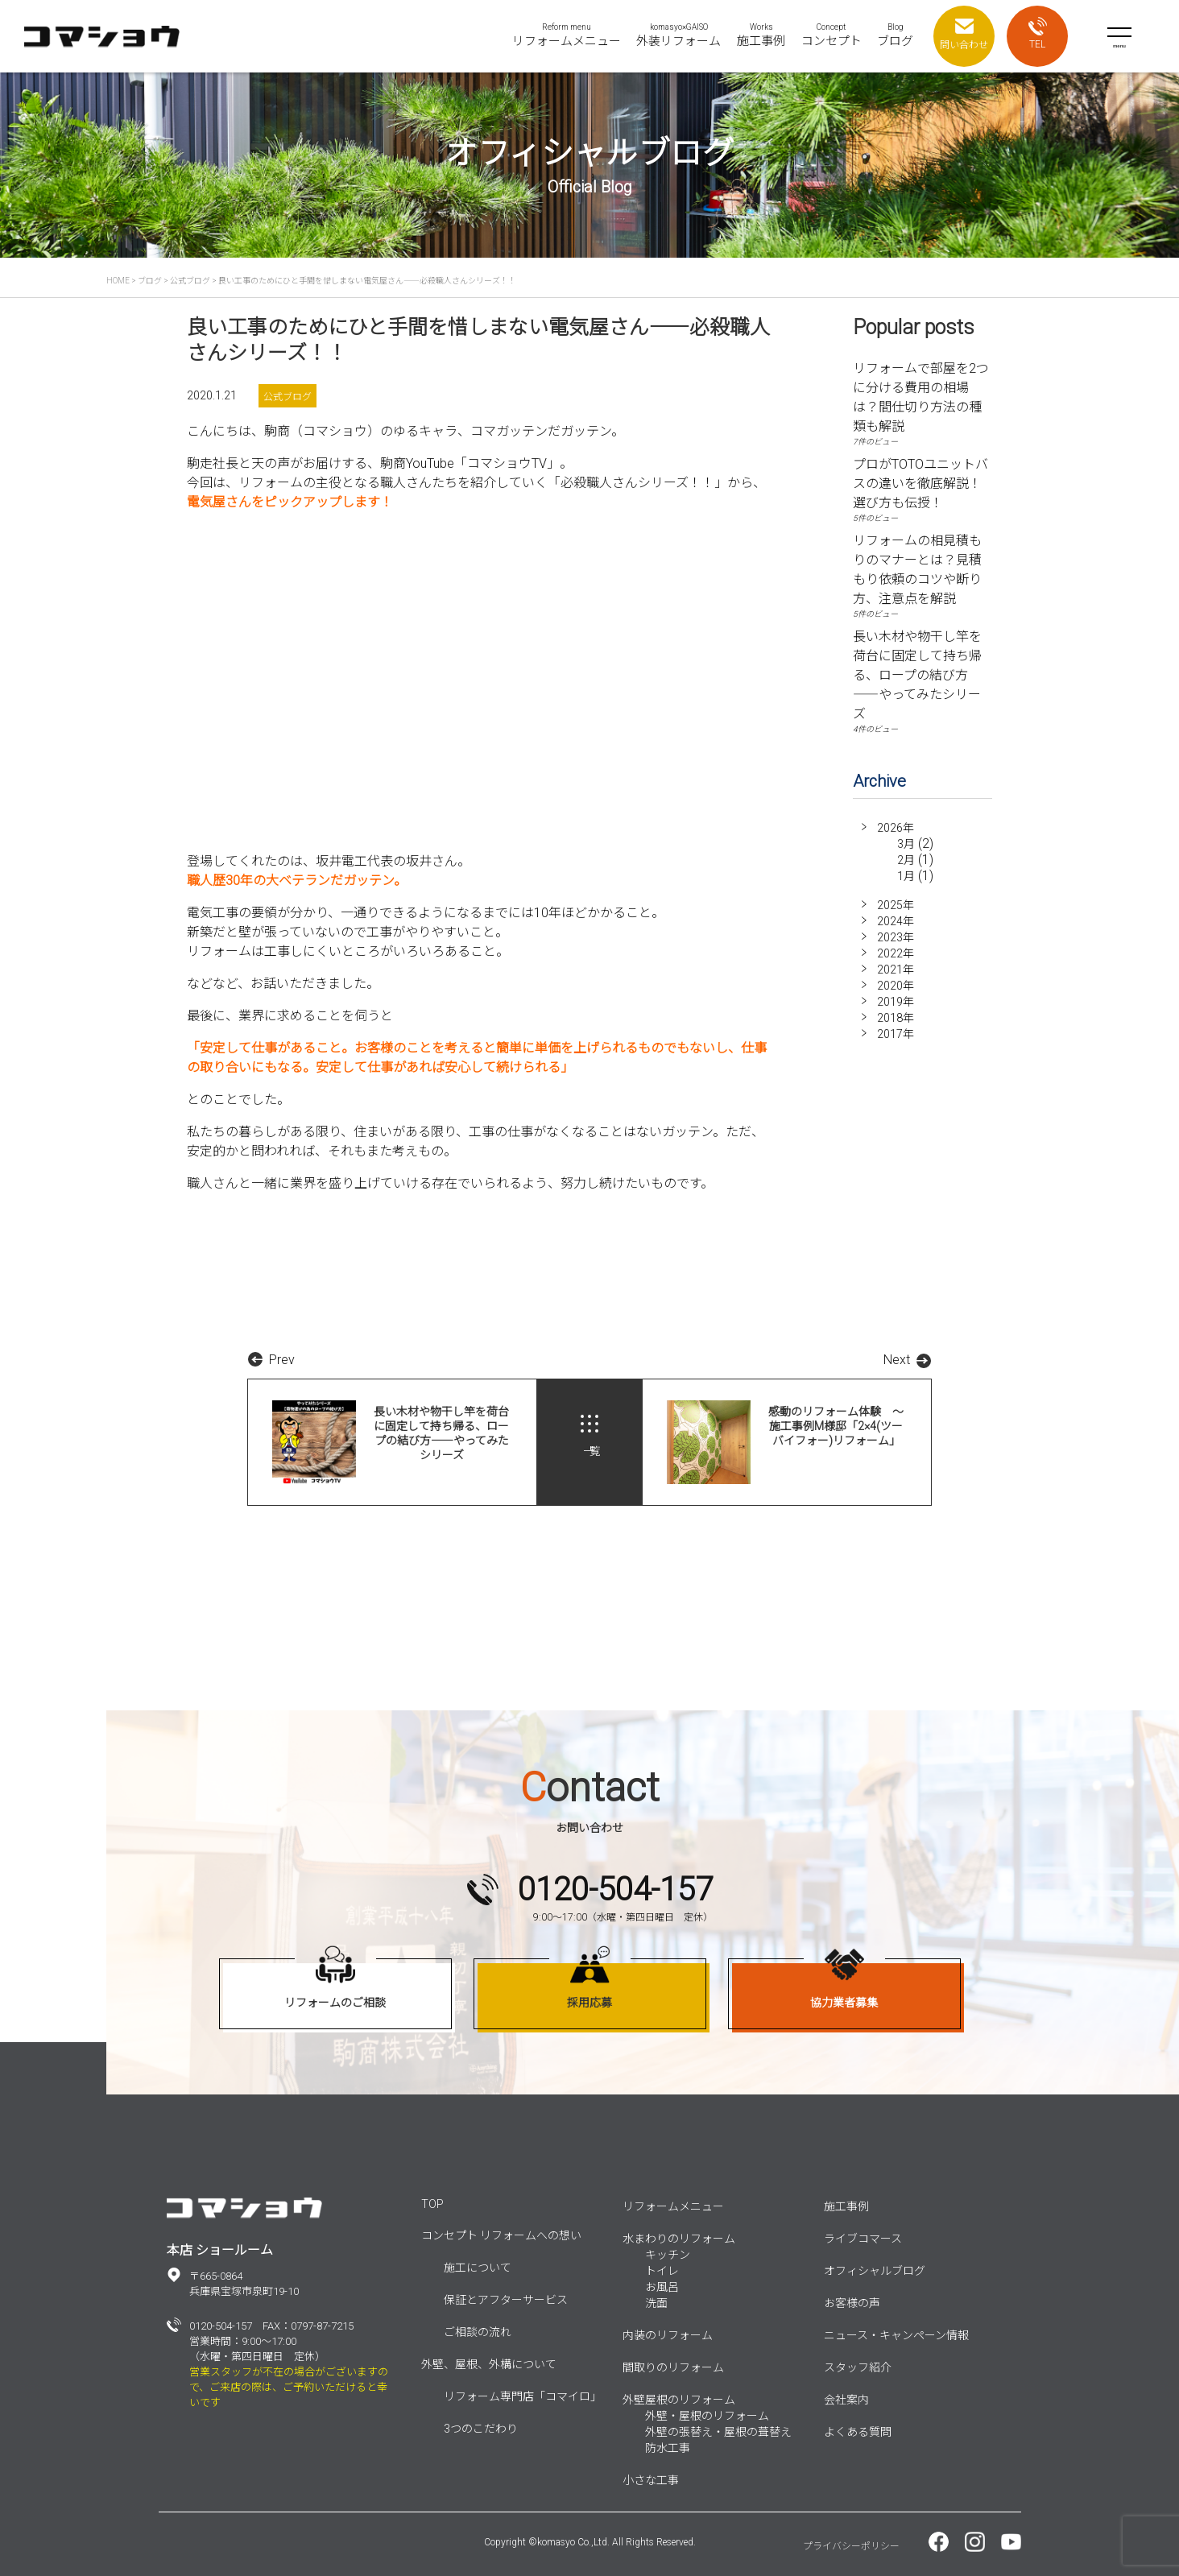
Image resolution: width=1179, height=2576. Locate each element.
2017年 (895, 1034)
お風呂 (662, 2286)
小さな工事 (651, 2480)
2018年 (895, 1017)
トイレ (662, 2270)
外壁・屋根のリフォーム (707, 2415)
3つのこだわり (481, 2428)
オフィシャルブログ (874, 2270)
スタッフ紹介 (857, 2367)
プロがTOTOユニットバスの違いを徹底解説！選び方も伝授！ (920, 484)
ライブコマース (863, 2238)
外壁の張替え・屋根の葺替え (718, 2431)
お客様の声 (852, 2303)
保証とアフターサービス (506, 2299)
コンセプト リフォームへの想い (501, 2235)
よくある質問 (857, 2431)
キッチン (667, 2254)
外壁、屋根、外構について (488, 2364)
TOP (432, 2204)
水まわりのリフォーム (679, 2238)
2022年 (895, 953)
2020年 (895, 985)
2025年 (895, 905)
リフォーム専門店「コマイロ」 (523, 2396)
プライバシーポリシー (851, 2546)
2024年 (895, 921)
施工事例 (846, 2206)
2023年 (895, 937)
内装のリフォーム (668, 2335)
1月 (906, 876)
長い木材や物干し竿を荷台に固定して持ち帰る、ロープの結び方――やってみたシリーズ (917, 675)
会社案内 (846, 2399)
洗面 (656, 2303)
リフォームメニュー (673, 2206)
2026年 (895, 827)
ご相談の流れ (477, 2332)
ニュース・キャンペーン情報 (896, 2335)
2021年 (895, 969)
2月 (906, 860)
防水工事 (667, 2448)
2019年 (895, 1001)
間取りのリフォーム (673, 2367)
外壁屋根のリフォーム (679, 2399)
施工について (477, 2267)
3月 (906, 843)
